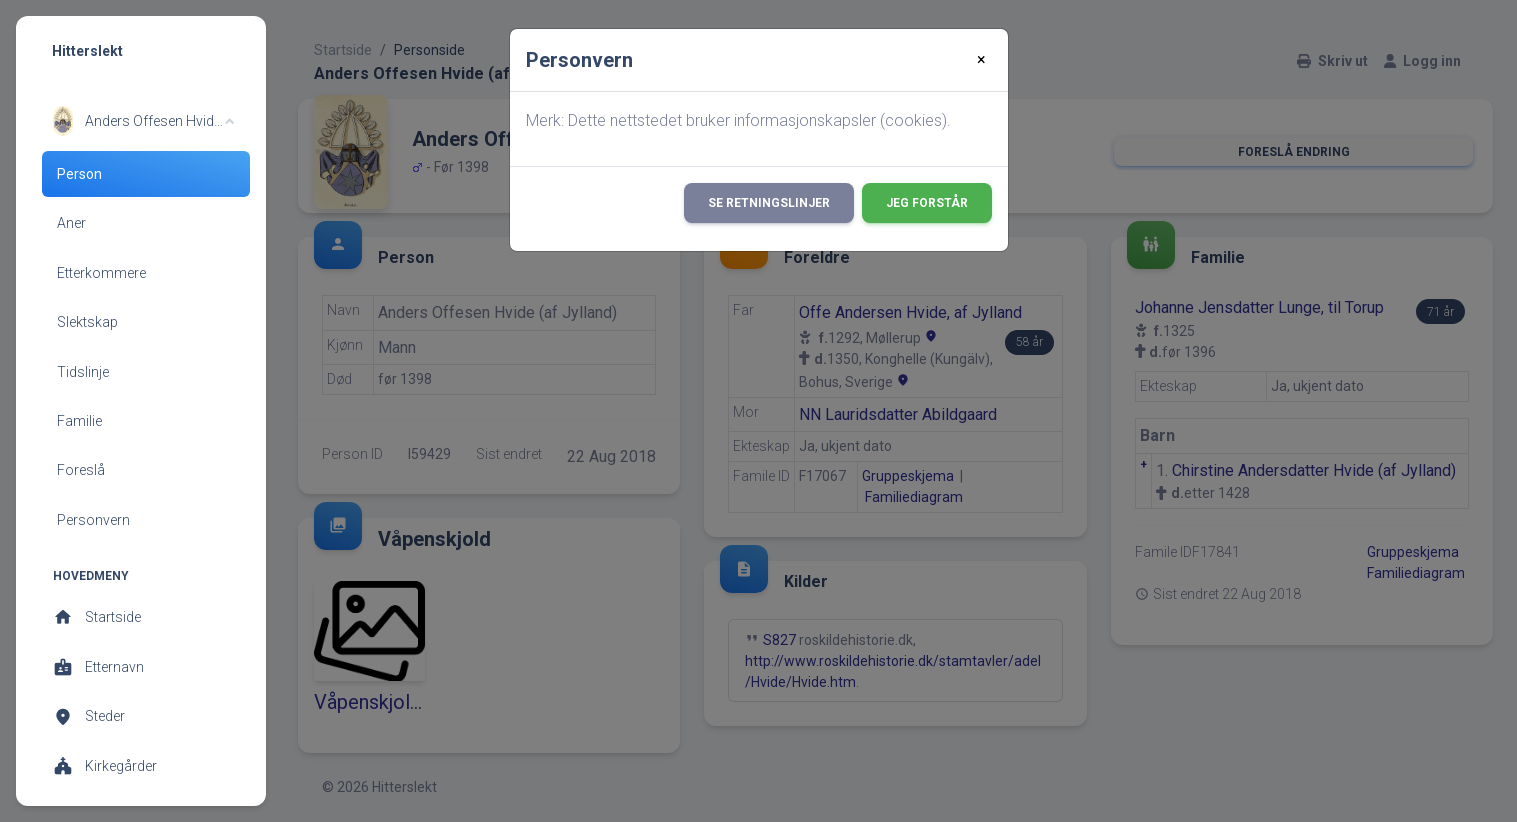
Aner (71, 223)
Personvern (93, 520)
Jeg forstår (927, 203)
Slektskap (87, 322)
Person (79, 174)
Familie (79, 421)
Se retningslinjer (769, 203)
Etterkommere (101, 273)
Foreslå (81, 470)
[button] (143, 121)
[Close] (981, 60)
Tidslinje (83, 372)
